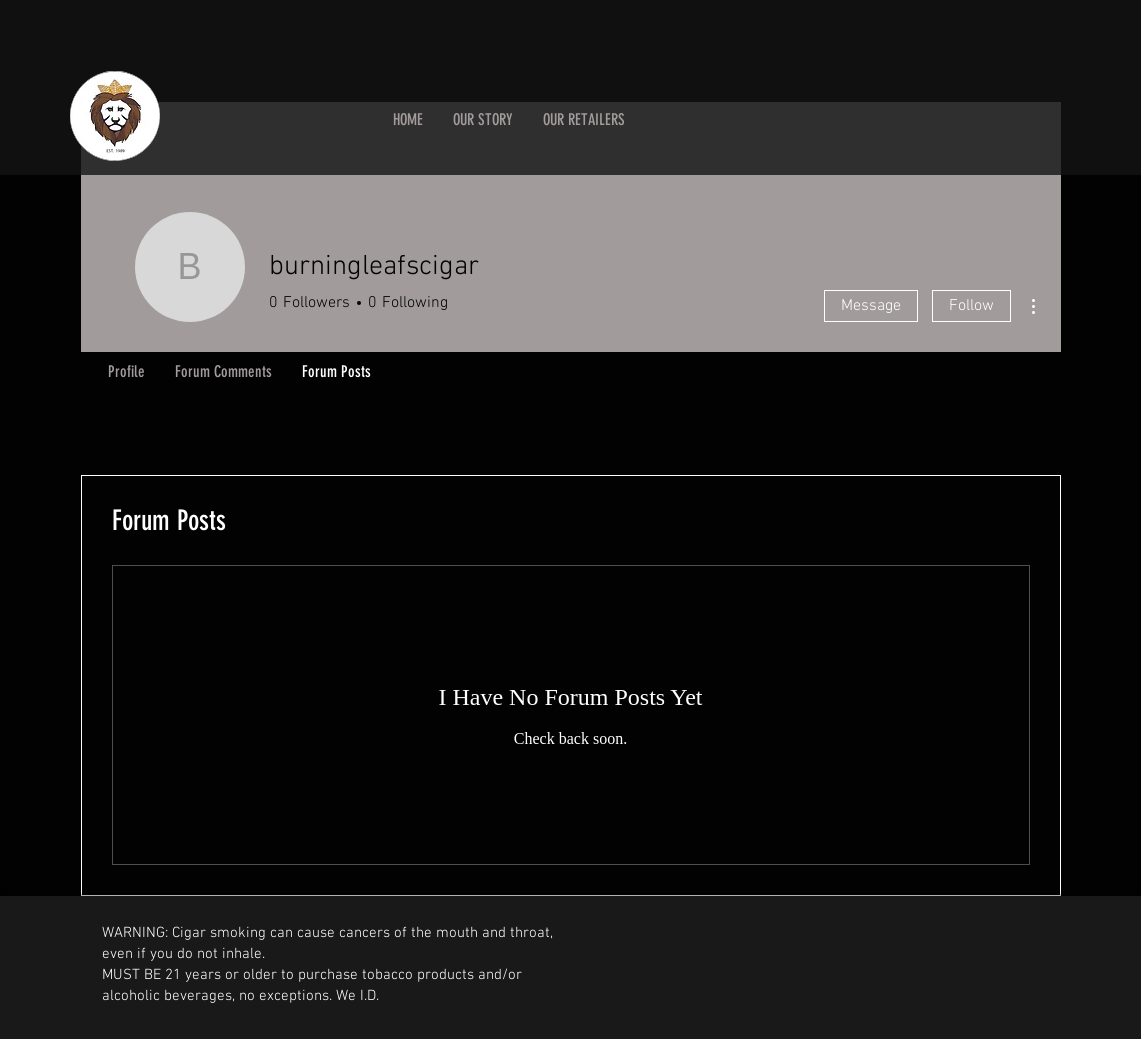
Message (871, 306)
